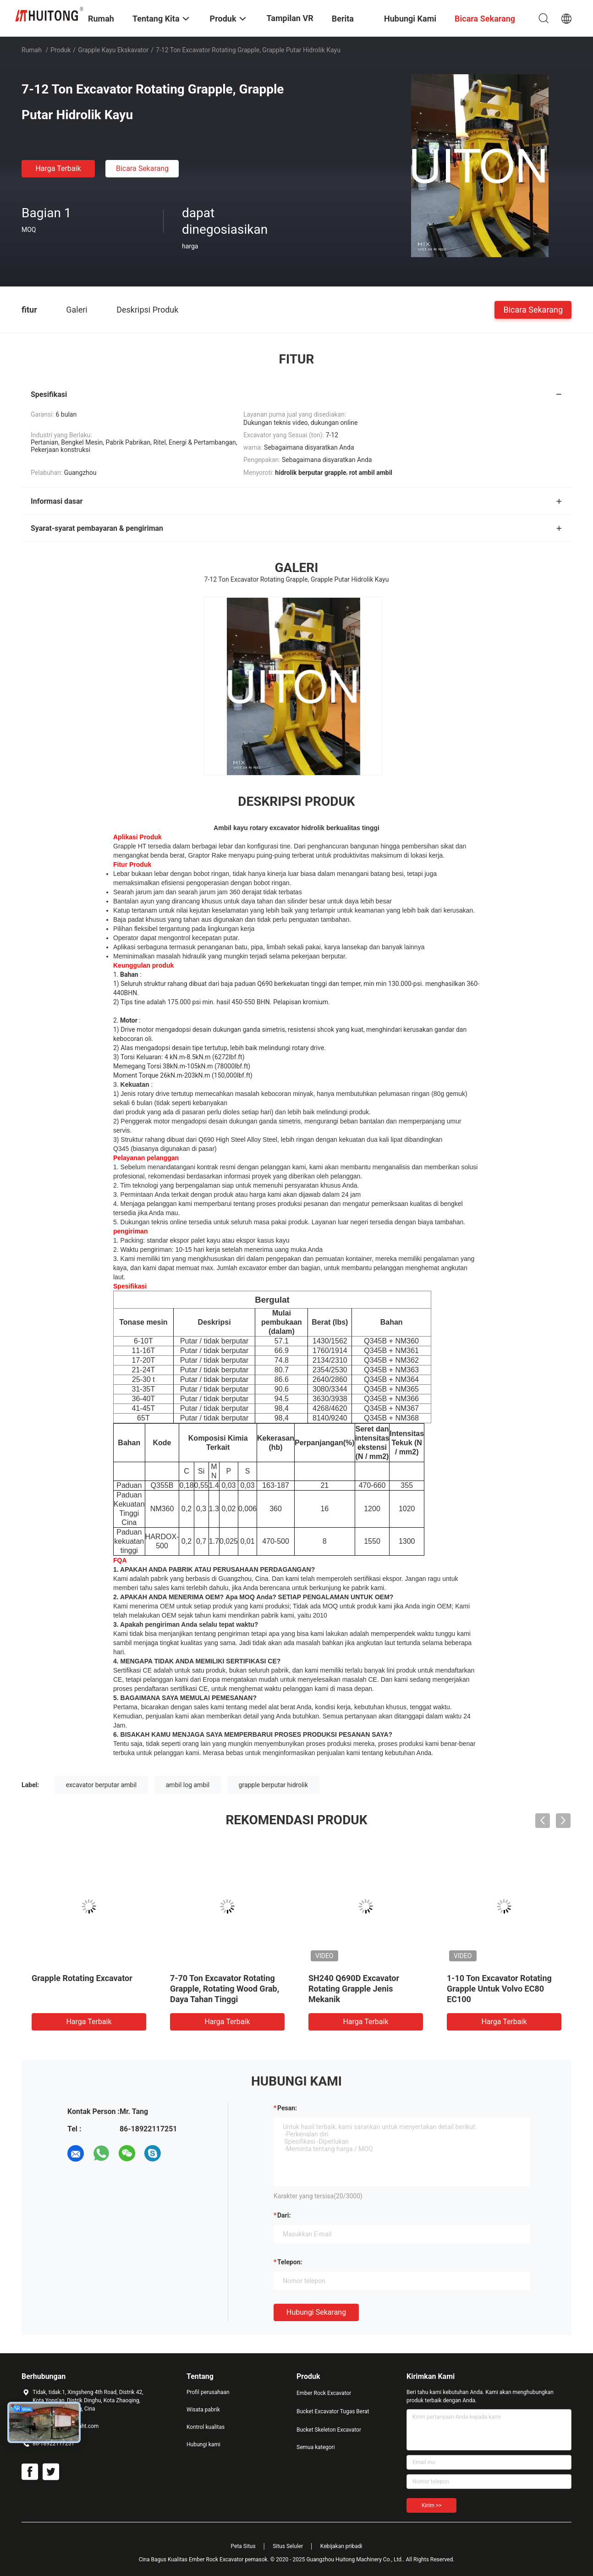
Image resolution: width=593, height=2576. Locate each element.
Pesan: (287, 2108)
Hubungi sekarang (316, 2312)
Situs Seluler (288, 2546)
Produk (60, 50)
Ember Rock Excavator (323, 2393)
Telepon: (289, 2262)
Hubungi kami (203, 2444)
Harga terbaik (58, 168)
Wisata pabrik (203, 2409)
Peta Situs (243, 2546)
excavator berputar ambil (101, 1785)
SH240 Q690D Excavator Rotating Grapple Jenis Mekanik (353, 1988)
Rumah (32, 50)
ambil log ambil (187, 1785)
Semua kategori (315, 2447)
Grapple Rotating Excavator (82, 1978)
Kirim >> (431, 2505)
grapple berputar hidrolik (273, 1785)
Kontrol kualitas (206, 2427)
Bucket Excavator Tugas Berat (332, 2411)
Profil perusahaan (208, 2392)
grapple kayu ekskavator (113, 50)
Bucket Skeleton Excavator (328, 2430)
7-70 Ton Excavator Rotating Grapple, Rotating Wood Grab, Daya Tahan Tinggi (224, 1988)
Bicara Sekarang (142, 168)
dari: (284, 2215)
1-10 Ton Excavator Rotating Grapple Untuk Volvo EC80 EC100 (499, 1988)
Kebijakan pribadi (341, 2546)
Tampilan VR (290, 18)
